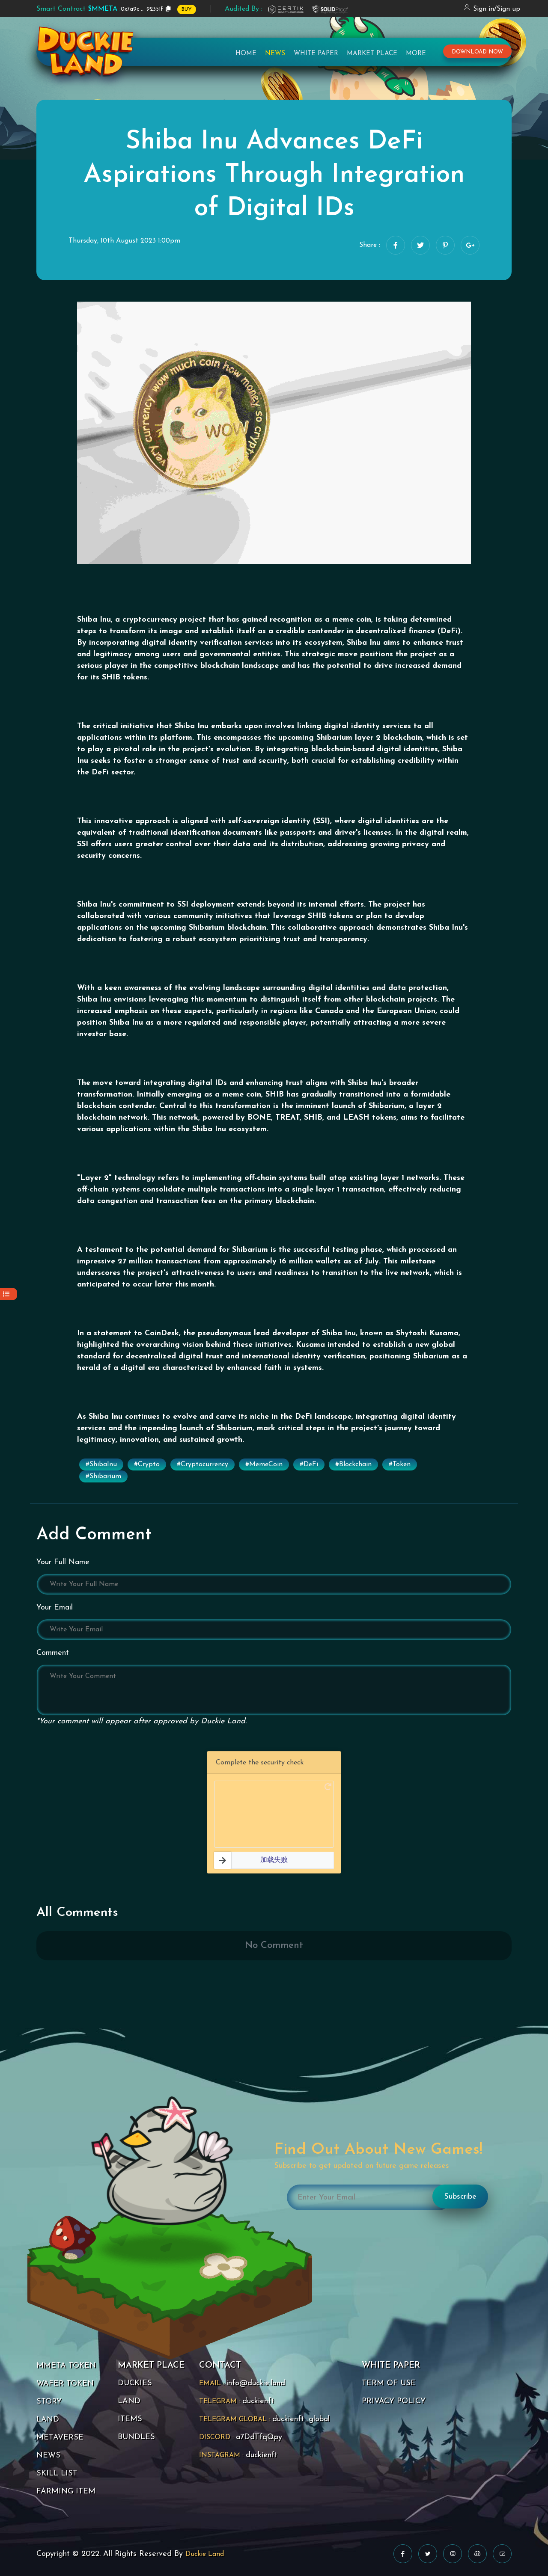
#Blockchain (353, 1464)
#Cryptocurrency (202, 1464)
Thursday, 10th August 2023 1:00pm (124, 240)
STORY (49, 2402)
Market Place (372, 53)
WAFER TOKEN (65, 2384)
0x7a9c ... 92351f (99, 9)
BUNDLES (136, 2437)
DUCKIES (135, 2383)
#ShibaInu (101, 1464)
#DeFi (309, 1464)
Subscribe (460, 2197)
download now (477, 52)
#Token (400, 1464)
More (416, 53)
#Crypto (147, 1464)
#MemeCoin (264, 1464)
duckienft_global (301, 2419)
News (275, 53)
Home (245, 53)
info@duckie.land (255, 2383)
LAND (47, 2420)
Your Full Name (62, 1562)
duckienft (258, 2401)
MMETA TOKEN (66, 2366)
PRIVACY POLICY (394, 2401)
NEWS (48, 2455)
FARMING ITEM (65, 2491)
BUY (187, 9)
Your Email (54, 1608)
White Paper (316, 53)
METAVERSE (59, 2438)
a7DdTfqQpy (259, 2437)
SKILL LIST (56, 2473)
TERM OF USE (389, 2383)
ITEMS (130, 2419)
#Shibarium (103, 1476)
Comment (52, 1653)
